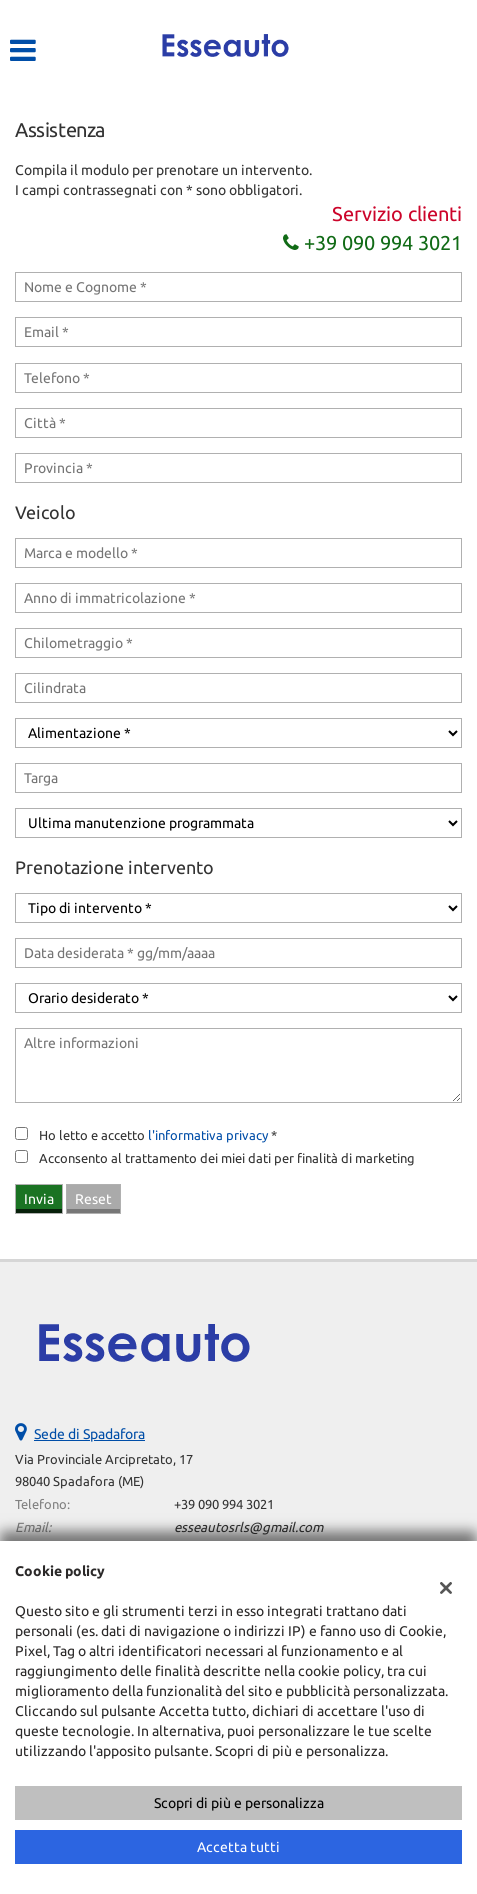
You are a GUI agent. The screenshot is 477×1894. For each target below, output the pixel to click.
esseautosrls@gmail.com (248, 1527)
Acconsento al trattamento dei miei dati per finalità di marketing (227, 1158)
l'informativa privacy (208, 1135)
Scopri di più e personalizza (239, 1803)
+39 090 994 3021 (372, 242)
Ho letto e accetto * (158, 1135)
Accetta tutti (238, 1847)
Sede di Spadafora (89, 1434)
